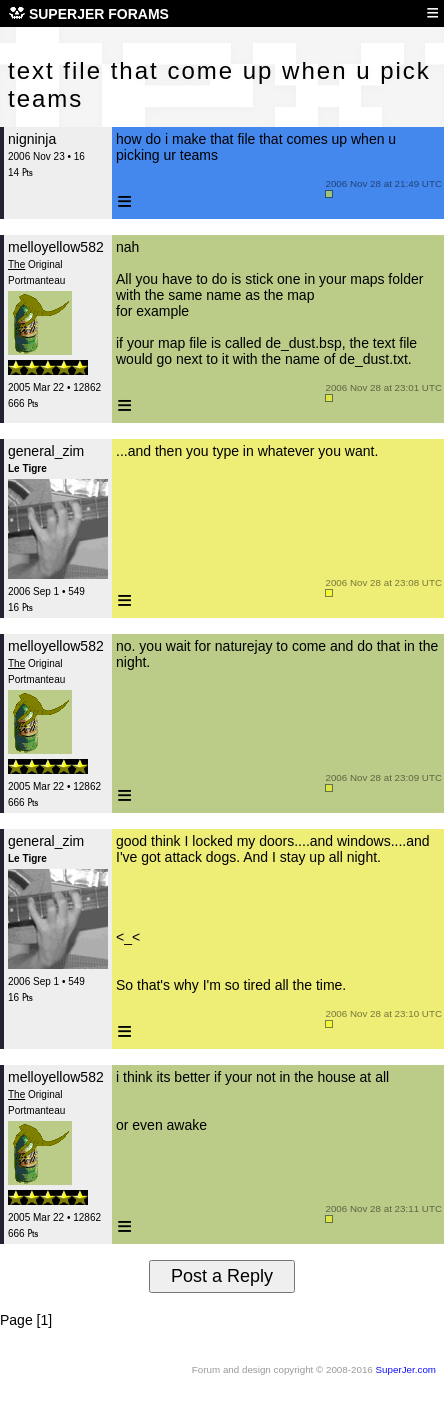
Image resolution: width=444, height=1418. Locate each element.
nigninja (32, 139)
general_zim (46, 451)
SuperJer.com (406, 1369)
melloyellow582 (56, 247)
